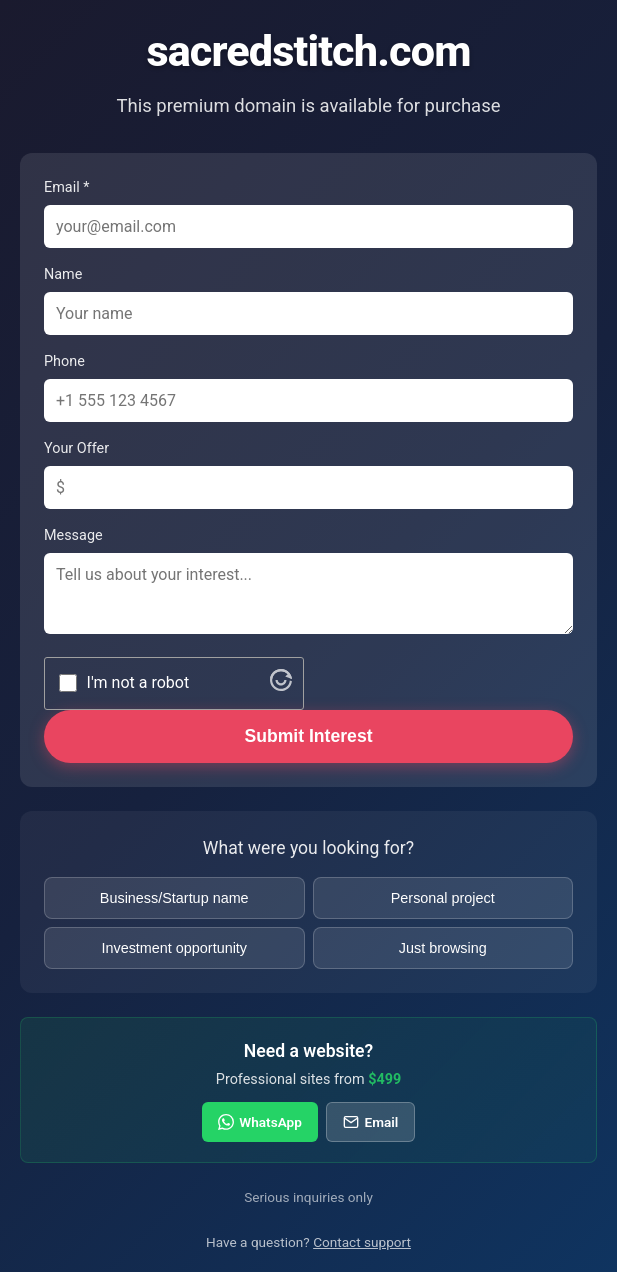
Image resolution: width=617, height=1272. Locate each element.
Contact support (362, 1242)
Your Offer (76, 448)
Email (370, 1122)
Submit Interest (308, 736)
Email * (66, 187)
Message (73, 535)
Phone (64, 361)
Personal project (443, 898)
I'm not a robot (138, 682)
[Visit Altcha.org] (281, 685)
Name (63, 274)
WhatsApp (260, 1122)
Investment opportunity (174, 948)
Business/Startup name (174, 898)
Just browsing (443, 948)
